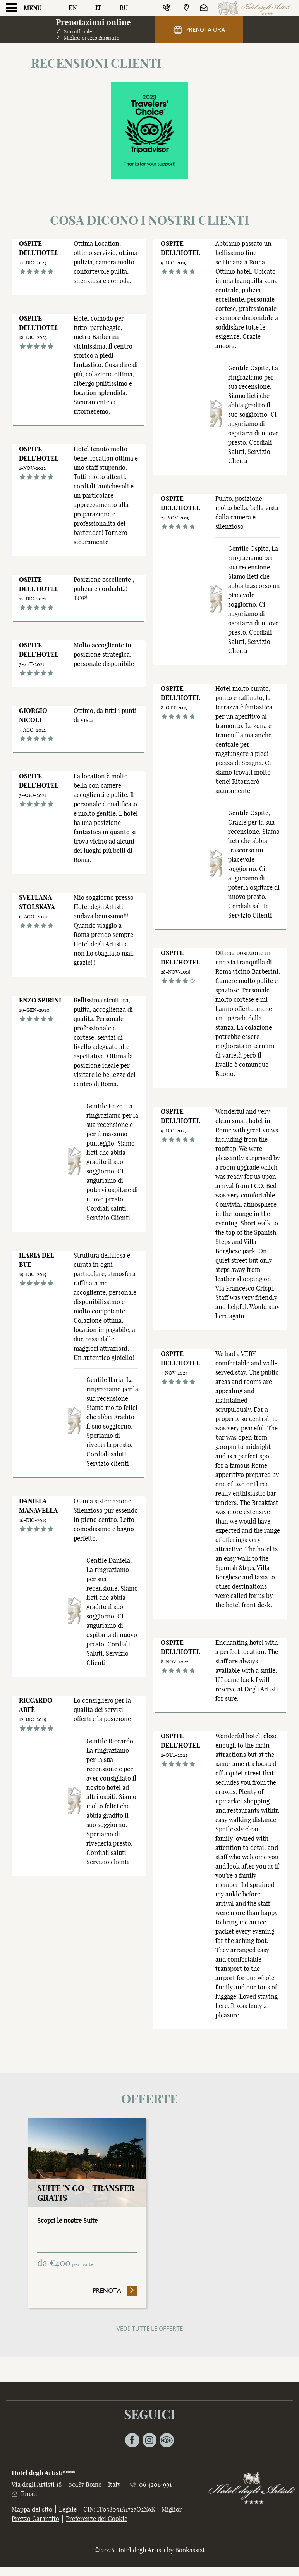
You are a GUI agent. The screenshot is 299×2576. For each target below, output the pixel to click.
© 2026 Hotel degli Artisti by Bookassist (149, 2550)
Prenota (115, 2290)
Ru (124, 8)
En (73, 8)
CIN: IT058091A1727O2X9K (119, 2509)
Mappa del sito (32, 2509)
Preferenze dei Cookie (96, 2519)
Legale (68, 2509)
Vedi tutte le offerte (149, 2329)
